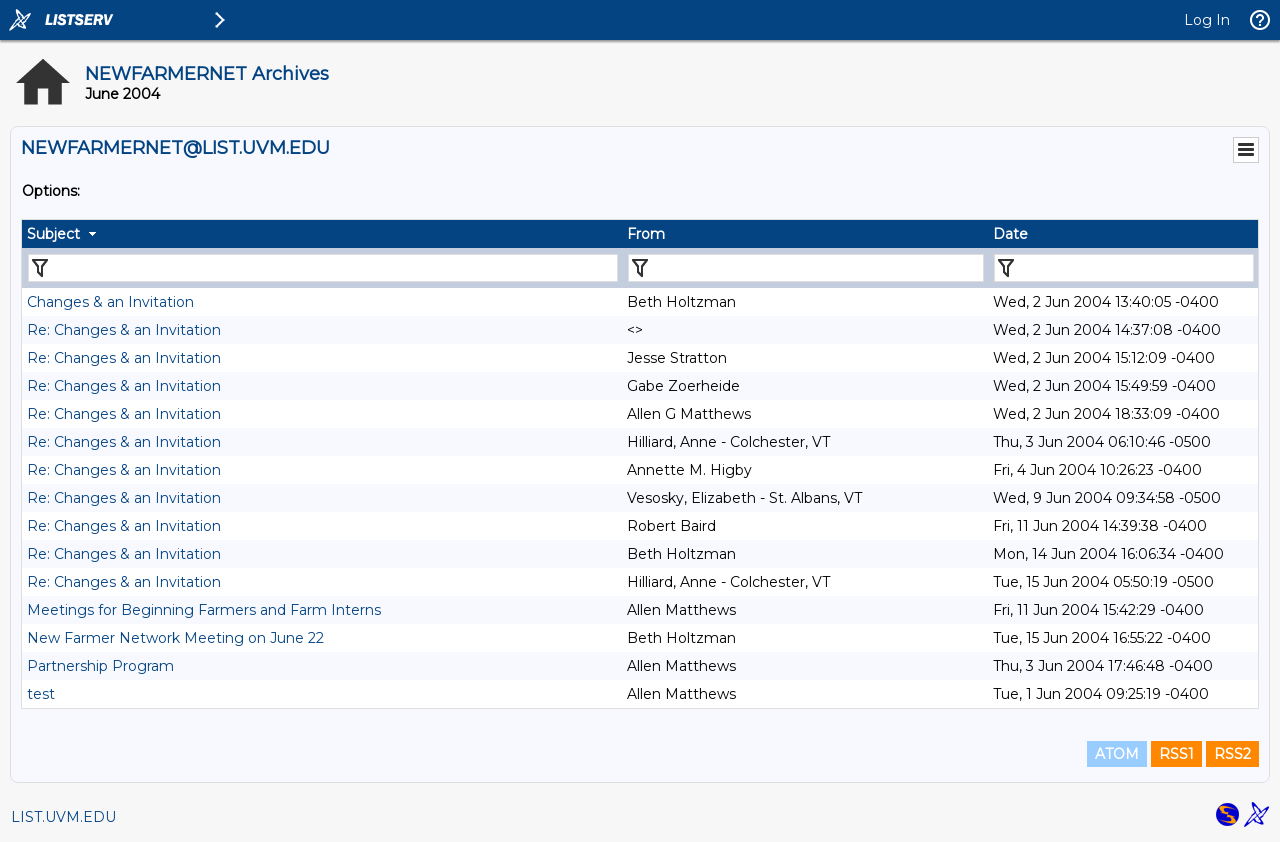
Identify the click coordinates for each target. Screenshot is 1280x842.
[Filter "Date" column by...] (1124, 268)
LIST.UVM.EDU (63, 817)
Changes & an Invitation (110, 302)
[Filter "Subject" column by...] (323, 268)
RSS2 (1232, 754)
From (646, 234)
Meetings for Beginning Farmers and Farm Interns (204, 610)
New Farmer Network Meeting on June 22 (175, 638)
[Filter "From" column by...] (806, 268)
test (41, 694)
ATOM (1117, 754)
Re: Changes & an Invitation (124, 330)
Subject (53, 234)
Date (1010, 234)
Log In (1207, 20)
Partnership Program (100, 666)
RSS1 (1176, 754)
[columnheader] (322, 234)
